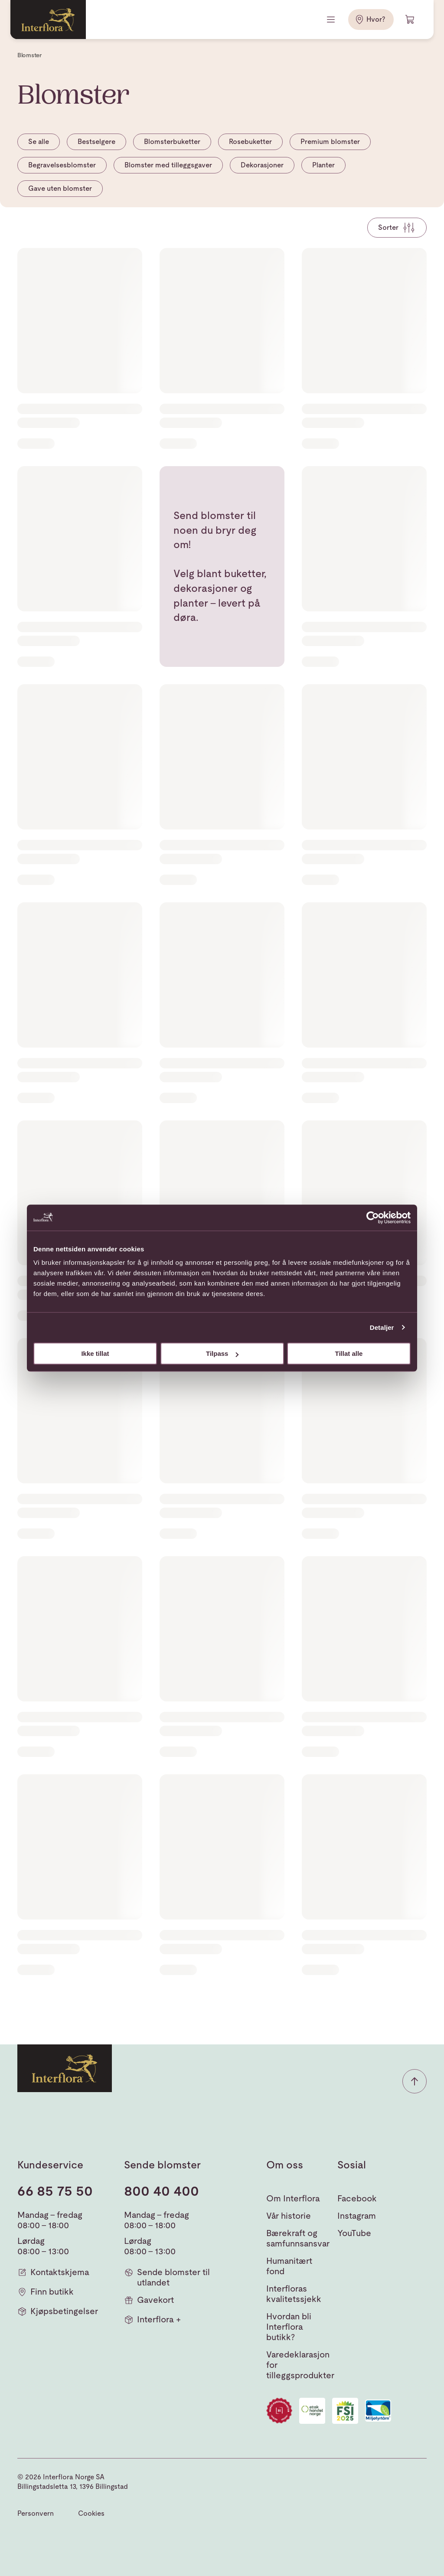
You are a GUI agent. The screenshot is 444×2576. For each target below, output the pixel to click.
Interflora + (152, 2320)
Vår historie (288, 2215)
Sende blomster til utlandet (167, 2277)
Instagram (356, 2215)
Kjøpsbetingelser (57, 2311)
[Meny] (332, 19)
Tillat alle (349, 1353)
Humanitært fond (289, 2266)
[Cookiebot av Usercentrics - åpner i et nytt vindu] (373, 1217)
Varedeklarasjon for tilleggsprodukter (300, 2365)
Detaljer (382, 1327)
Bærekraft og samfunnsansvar (298, 2238)
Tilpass (222, 1353)
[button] (414, 2081)
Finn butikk (45, 2292)
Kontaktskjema (53, 2272)
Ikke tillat (95, 1353)
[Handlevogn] (410, 19)
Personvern (35, 2513)
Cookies (91, 2513)
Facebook (357, 2198)
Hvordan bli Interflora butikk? (288, 2327)
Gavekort (149, 2300)
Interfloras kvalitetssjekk (293, 2294)
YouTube (354, 2233)
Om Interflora (293, 2198)
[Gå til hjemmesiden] (48, 19)
